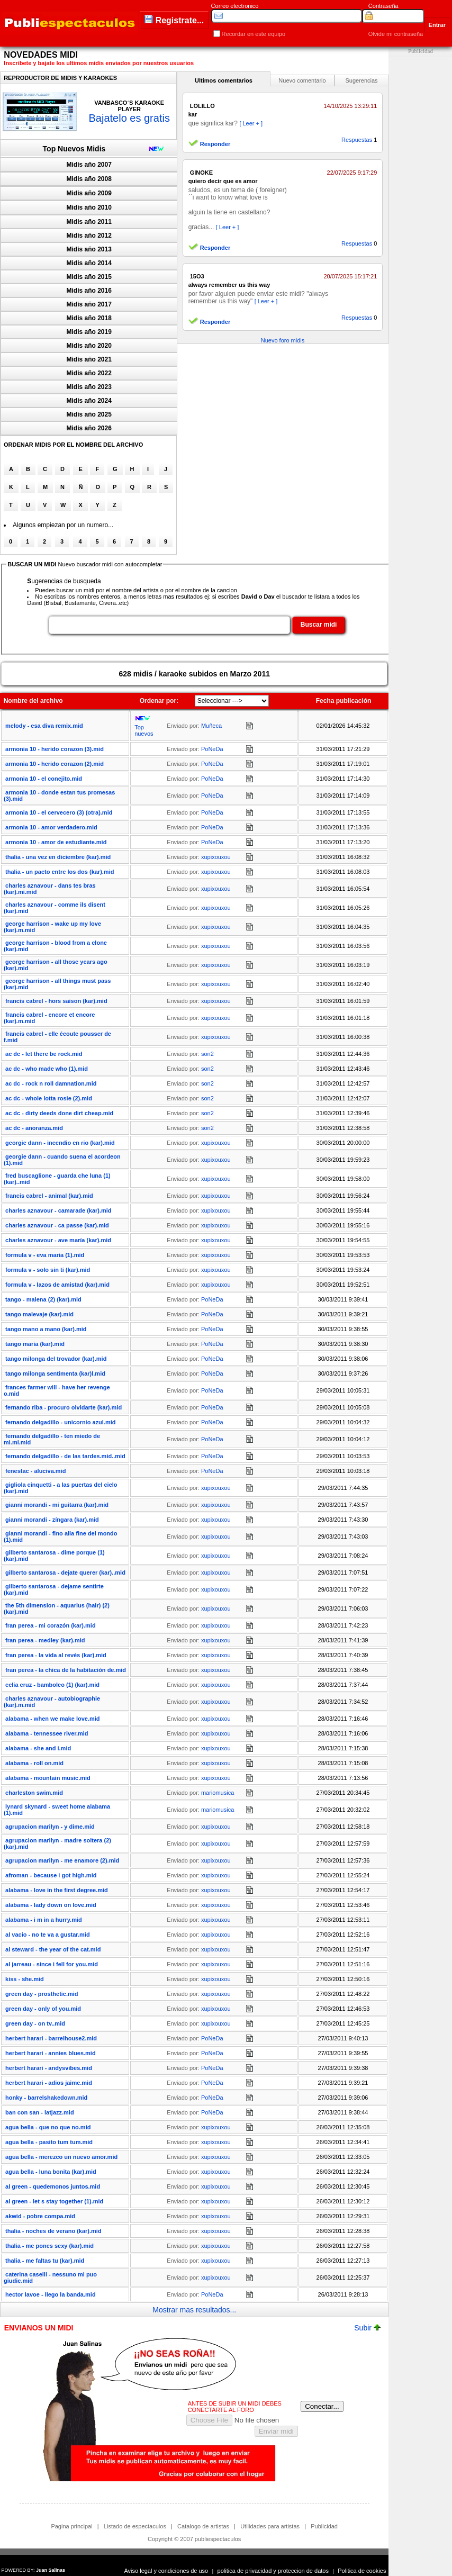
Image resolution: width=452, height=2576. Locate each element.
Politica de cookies (362, 2571)
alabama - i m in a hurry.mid (43, 1920)
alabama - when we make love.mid (52, 1718)
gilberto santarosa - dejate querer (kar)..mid (65, 1572)
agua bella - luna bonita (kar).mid (50, 2171)
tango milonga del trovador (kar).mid (55, 1358)
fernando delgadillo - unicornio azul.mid (60, 1422)
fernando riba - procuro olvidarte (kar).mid (63, 1407)
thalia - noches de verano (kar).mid (53, 2231)
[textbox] (169, 625)
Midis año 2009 (89, 193)
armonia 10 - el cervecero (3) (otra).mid (58, 812)
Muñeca (211, 725)
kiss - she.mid (24, 1979)
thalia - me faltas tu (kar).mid (44, 2260)
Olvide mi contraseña (395, 34)
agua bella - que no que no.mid (48, 2127)
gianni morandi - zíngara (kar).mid (52, 1519)
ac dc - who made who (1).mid (46, 1068)
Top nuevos (143, 730)
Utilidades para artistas (270, 2526)
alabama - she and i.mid (38, 1748)
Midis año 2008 (89, 179)
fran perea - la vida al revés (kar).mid (55, 1655)
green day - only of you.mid (43, 2008)
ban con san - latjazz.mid (39, 2112)
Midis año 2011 (89, 221)
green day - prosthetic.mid (41, 1994)
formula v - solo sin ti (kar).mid (47, 1270)
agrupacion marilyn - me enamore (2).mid (62, 1860)
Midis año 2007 (89, 164)
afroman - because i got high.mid (50, 1875)
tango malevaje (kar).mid (39, 1314)
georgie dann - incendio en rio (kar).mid (60, 1143)
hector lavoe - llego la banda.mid (50, 2294)
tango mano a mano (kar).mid (45, 1329)
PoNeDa (212, 749)
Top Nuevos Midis (74, 148)
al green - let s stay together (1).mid (54, 2201)
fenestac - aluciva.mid (35, 1471)
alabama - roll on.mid (34, 1763)
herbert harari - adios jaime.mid (48, 2083)
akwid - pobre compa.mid (40, 2216)
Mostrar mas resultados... (194, 2310)
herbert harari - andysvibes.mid (48, 2068)
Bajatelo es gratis (128, 118)
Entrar (437, 25)
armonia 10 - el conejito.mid (43, 778)
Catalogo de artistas (203, 2526)
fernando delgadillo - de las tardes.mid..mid (65, 1456)
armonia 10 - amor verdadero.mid (51, 827)
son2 (207, 1054)
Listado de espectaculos (135, 2526)
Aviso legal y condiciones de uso (166, 2571)
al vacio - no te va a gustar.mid (47, 1934)
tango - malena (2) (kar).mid (43, 1299)
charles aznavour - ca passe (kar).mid (57, 1225)
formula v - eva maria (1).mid (44, 1255)
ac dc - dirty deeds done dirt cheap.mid (59, 1113)
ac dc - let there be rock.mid (44, 1054)
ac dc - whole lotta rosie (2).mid (48, 1098)
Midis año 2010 (89, 207)
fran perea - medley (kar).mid (45, 1640)
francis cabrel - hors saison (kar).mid (56, 1001)
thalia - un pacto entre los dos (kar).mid (59, 872)
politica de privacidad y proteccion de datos (273, 2571)
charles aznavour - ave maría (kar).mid (58, 1240)
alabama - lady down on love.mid (50, 1905)
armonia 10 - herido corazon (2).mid (54, 764)
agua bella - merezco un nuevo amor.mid (61, 2157)
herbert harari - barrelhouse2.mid (51, 2038)
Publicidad (324, 2526)
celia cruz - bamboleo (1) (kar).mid (52, 1685)
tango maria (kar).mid (35, 1344)
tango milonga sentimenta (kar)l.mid (55, 1373)
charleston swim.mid (34, 1792)
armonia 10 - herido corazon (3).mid (54, 749)
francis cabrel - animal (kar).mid (49, 1195)
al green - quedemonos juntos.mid (52, 2186)
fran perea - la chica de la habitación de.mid (65, 1670)
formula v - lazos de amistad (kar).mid (57, 1284)
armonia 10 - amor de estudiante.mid (55, 842)
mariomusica (217, 1792)
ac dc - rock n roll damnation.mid (50, 1083)
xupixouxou (216, 857)
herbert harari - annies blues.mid (50, 2053)
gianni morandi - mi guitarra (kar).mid (57, 1505)
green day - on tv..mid (35, 2023)
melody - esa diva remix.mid (44, 725)
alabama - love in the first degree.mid (56, 1890)
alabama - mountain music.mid (48, 1778)
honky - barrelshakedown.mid (46, 2097)
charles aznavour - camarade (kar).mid (58, 1210)
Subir (367, 2328)
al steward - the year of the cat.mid (53, 1949)
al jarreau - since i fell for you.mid (51, 1964)
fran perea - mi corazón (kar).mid (50, 1625)
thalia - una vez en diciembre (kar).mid (58, 857)
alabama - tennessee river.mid (46, 1733)
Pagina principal (71, 2526)
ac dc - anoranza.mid (34, 1128)
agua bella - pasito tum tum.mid (49, 2142)
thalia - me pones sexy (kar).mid (49, 2246)
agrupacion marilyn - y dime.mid (50, 1826)
